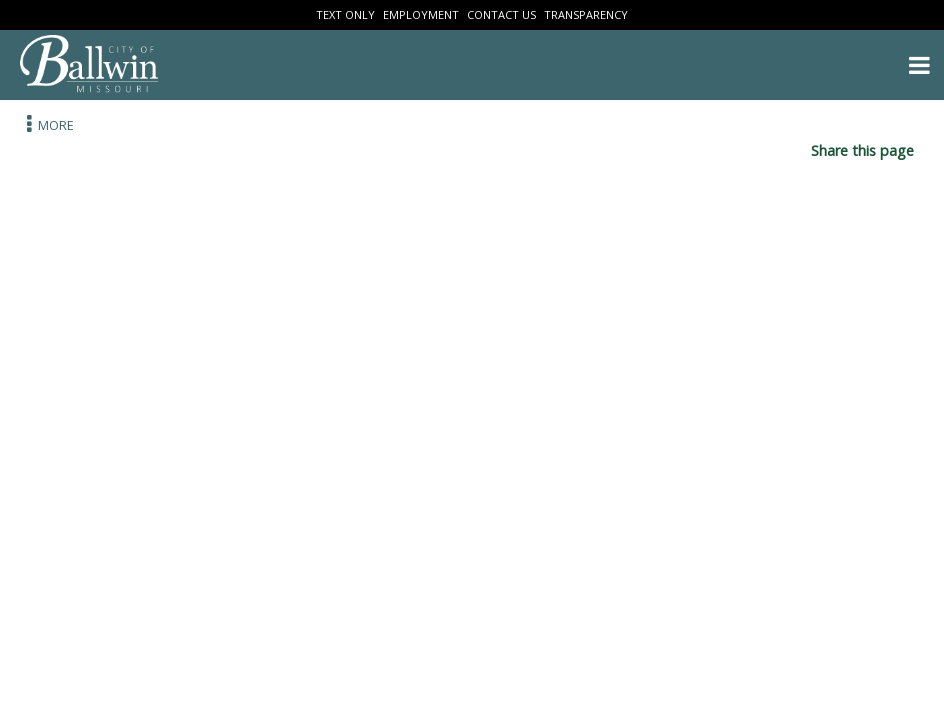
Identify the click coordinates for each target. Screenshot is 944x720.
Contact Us (501, 14)
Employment (421, 14)
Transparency (586, 14)
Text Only (345, 14)
